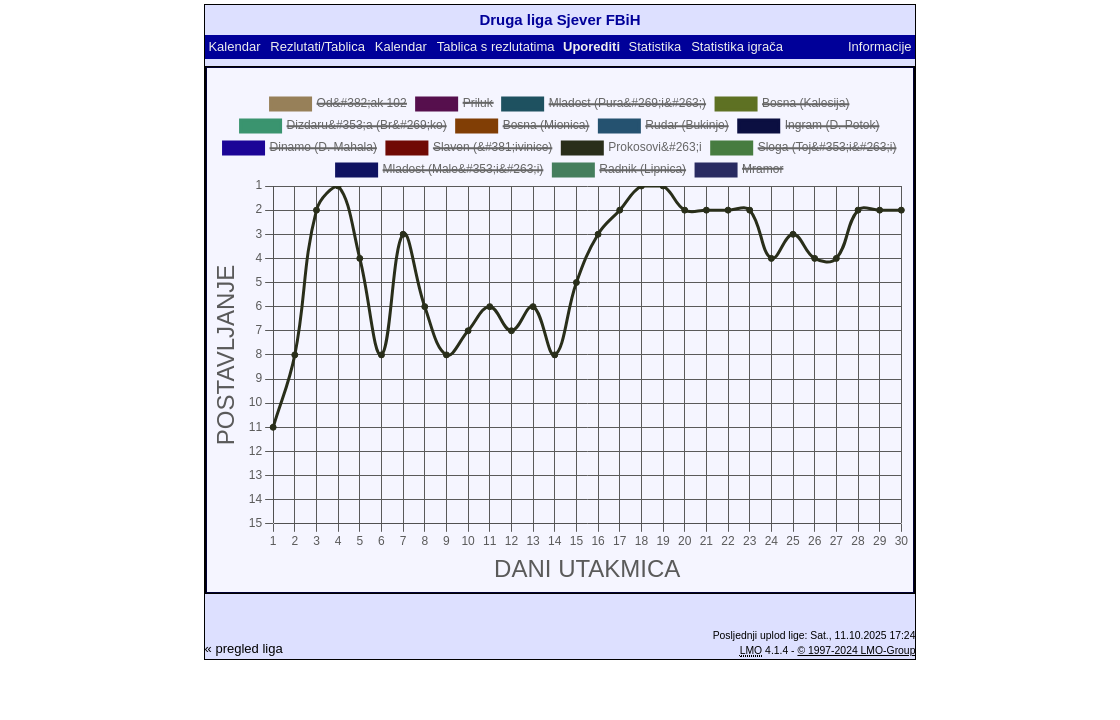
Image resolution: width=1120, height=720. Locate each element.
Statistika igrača (737, 46)
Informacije (880, 46)
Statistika (655, 46)
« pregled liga (244, 648)
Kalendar (234, 46)
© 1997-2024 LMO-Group (856, 650)
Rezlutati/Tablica (317, 46)
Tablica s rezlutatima (496, 46)
